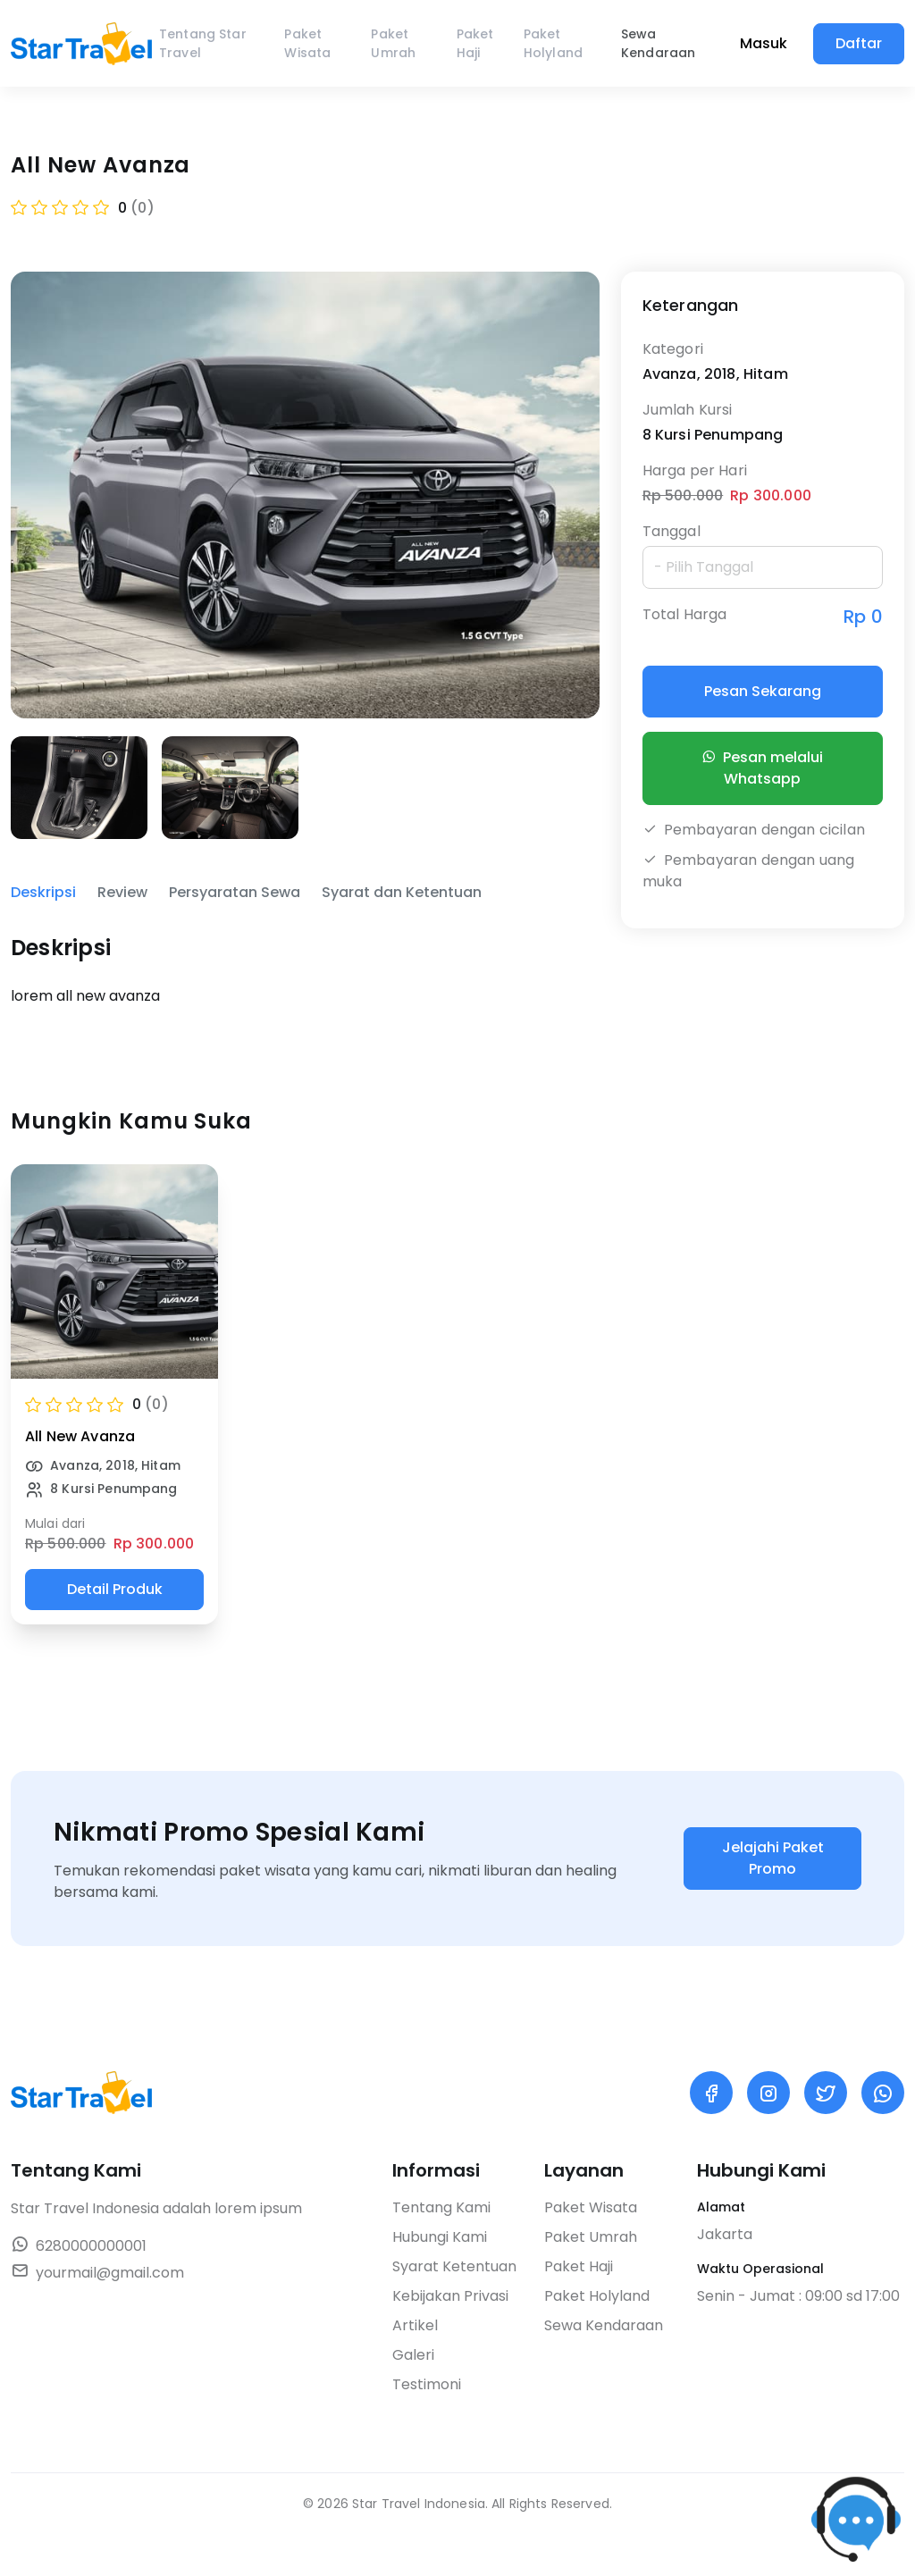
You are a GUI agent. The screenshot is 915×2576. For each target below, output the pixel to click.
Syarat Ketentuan (454, 2266)
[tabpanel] (305, 969)
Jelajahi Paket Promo (773, 1858)
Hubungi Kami (439, 2237)
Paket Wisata (307, 43)
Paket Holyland (553, 43)
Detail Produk (115, 1589)
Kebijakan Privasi (450, 2296)
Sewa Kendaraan (658, 43)
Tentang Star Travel (203, 43)
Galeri (413, 2355)
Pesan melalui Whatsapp (762, 768)
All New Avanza (80, 1436)
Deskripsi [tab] (43, 892)
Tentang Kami (441, 2207)
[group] (79, 787)
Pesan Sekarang (762, 691)
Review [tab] (122, 892)
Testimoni (426, 2384)
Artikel (415, 2325)
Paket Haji (475, 43)
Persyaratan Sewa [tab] (234, 892)
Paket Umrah (393, 43)
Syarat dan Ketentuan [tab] (402, 892)
